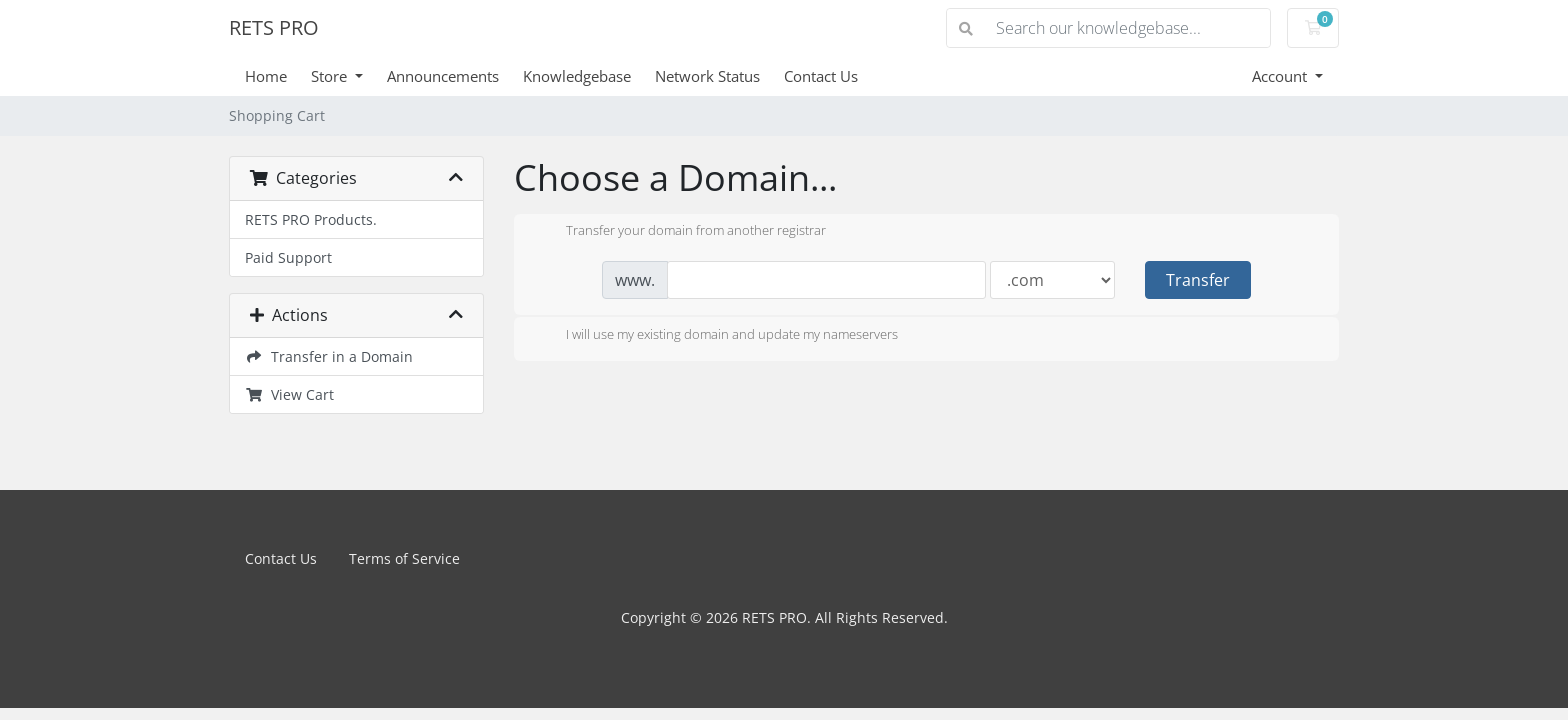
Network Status (707, 76)
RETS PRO (274, 27)
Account (1281, 76)
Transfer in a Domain (329, 356)
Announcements (443, 76)
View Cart (289, 394)
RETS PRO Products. (311, 219)
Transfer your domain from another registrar (680, 232)
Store (331, 76)
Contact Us (821, 76)
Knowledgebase (577, 76)
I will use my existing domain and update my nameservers (716, 336)
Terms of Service (404, 558)
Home (266, 76)
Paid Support (288, 257)
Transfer (1198, 280)
